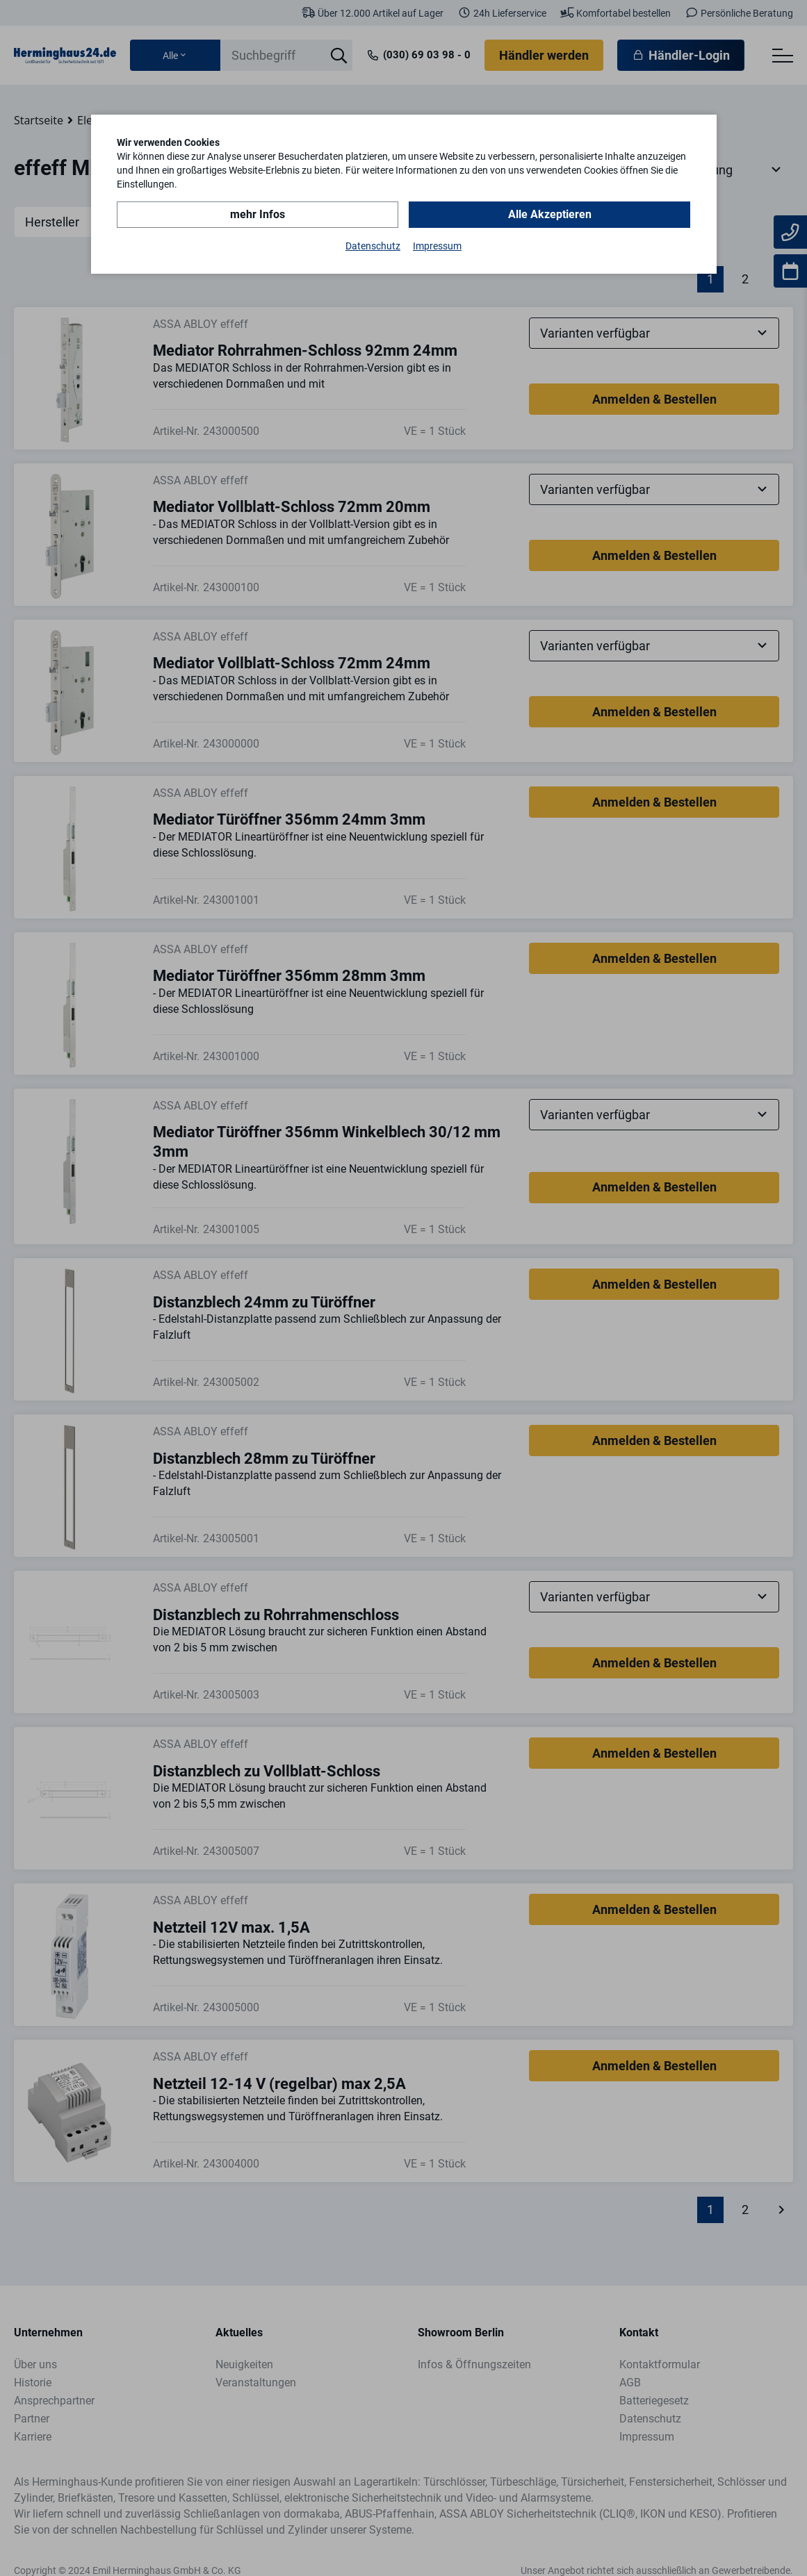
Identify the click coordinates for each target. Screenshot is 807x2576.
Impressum (437, 245)
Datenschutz (372, 245)
